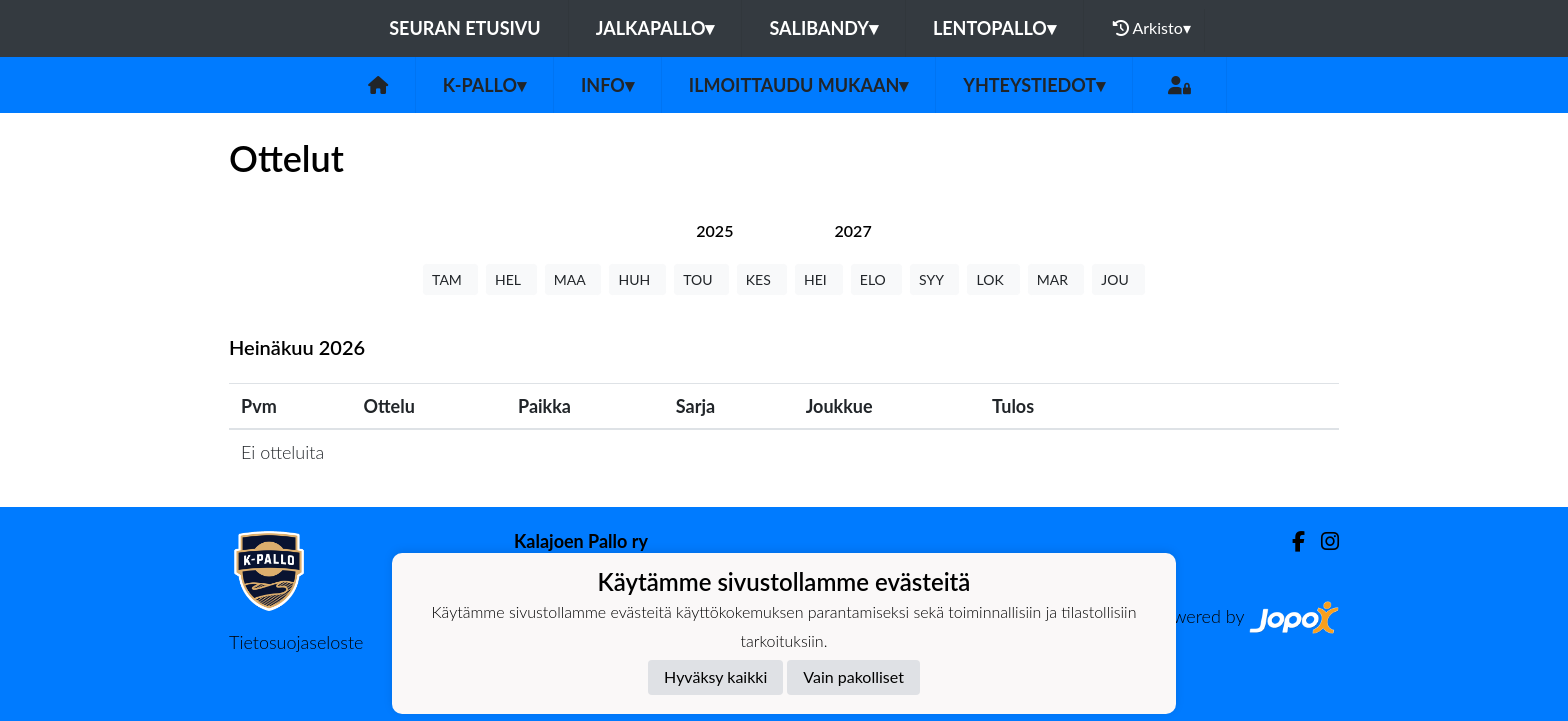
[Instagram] (1322, 541)
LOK (993, 279)
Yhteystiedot (1034, 85)
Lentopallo (994, 28)
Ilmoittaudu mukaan (798, 85)
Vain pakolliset (853, 676)
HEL (511, 279)
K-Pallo (484, 85)
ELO (876, 279)
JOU (1118, 279)
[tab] (714, 230)
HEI (819, 279)
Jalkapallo (655, 28)
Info (607, 85)
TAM (450, 279)
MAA (573, 279)
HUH (637, 279)
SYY (934, 279)
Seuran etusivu (465, 28)
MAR (1056, 279)
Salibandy (823, 28)
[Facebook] (1290, 541)
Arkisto (1152, 28)
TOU (701, 279)
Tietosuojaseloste (296, 642)
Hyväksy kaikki (715, 676)
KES (762, 279)
